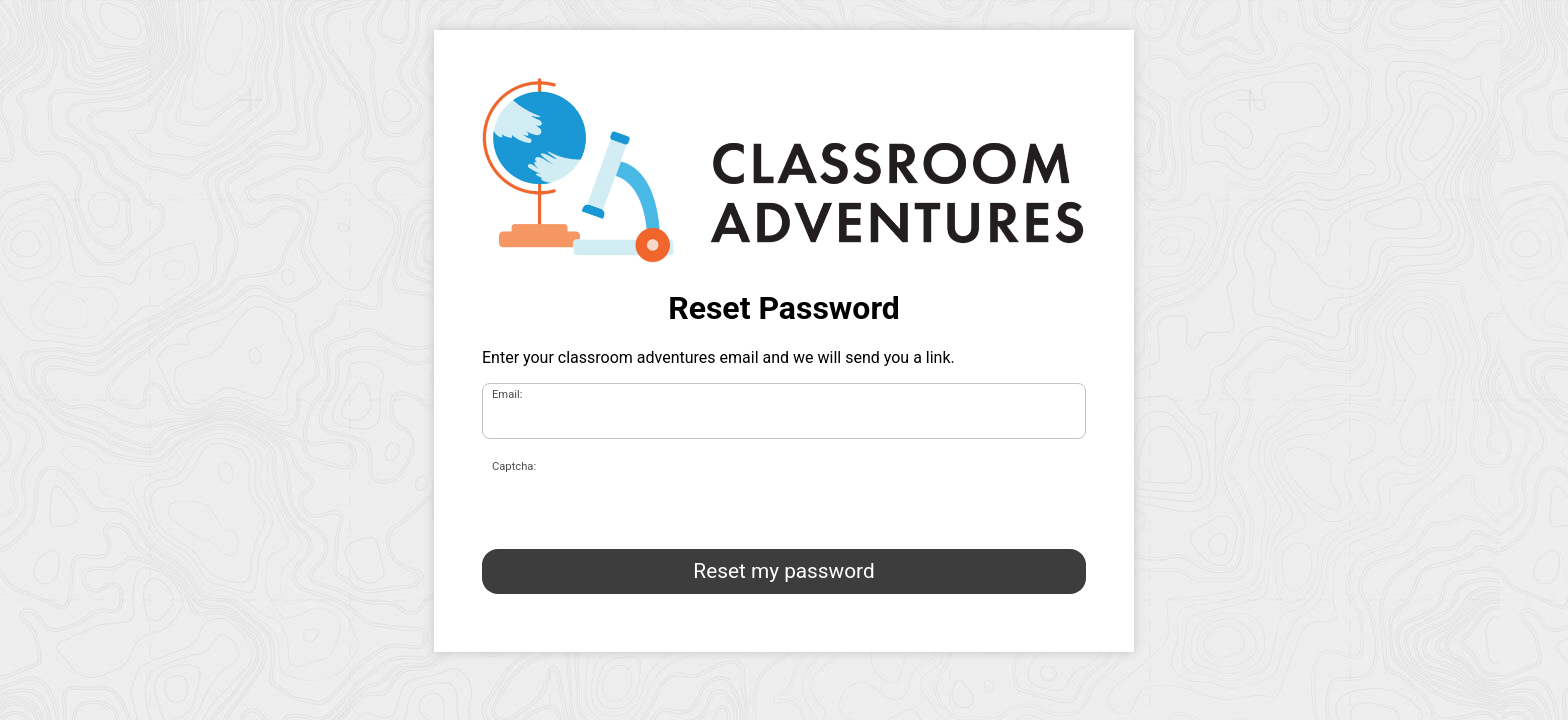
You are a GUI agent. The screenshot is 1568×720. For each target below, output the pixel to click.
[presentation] (634, 494)
